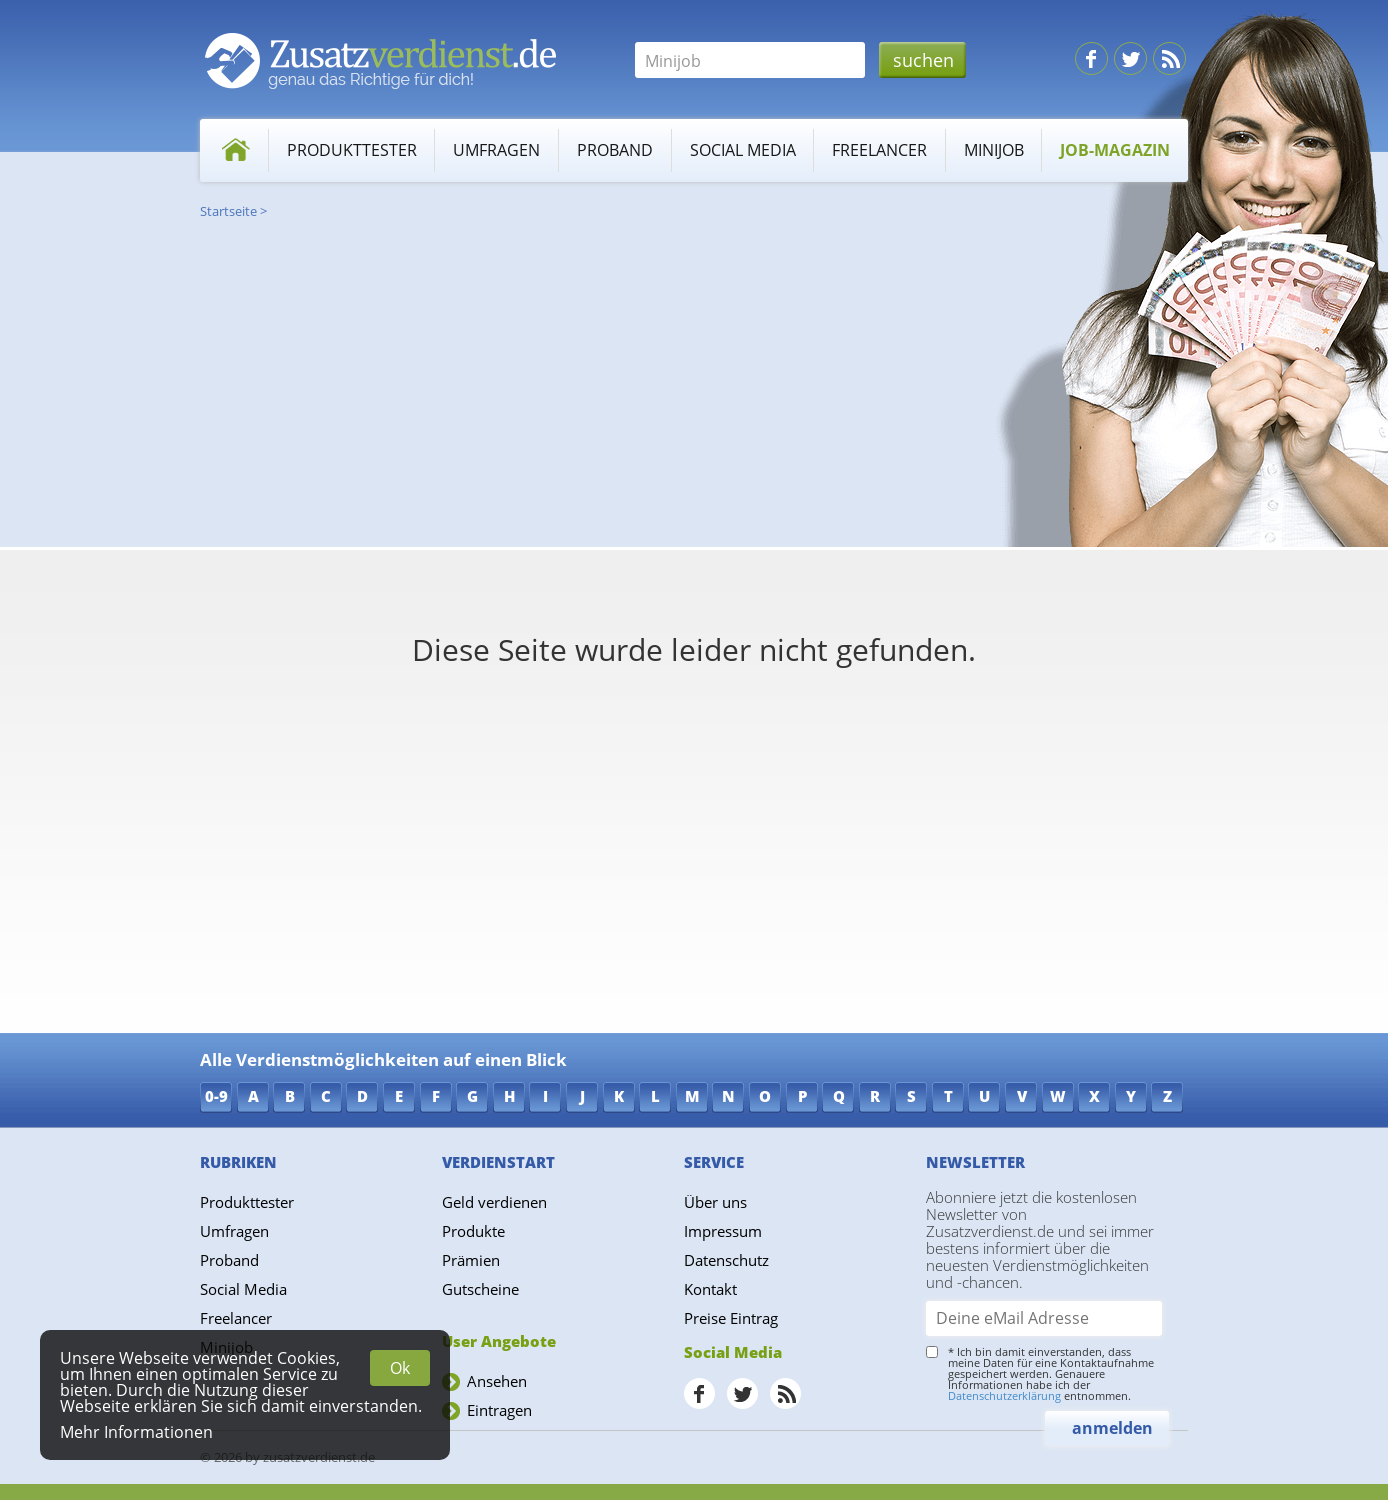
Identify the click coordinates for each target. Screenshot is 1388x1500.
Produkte (473, 1231)
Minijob (994, 150)
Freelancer (879, 150)
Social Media (743, 150)
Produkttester (352, 150)
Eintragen (499, 1410)
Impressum (723, 1231)
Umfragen (496, 150)
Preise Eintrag (731, 1318)
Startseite (228, 211)
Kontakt (710, 1289)
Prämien (471, 1260)
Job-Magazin (1115, 150)
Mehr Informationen (136, 1432)
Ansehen (497, 1381)
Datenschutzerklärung (1004, 1395)
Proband (615, 150)
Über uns (715, 1202)
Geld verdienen (494, 1202)
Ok (400, 1368)
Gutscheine (480, 1289)
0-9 (216, 1096)
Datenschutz (726, 1260)
